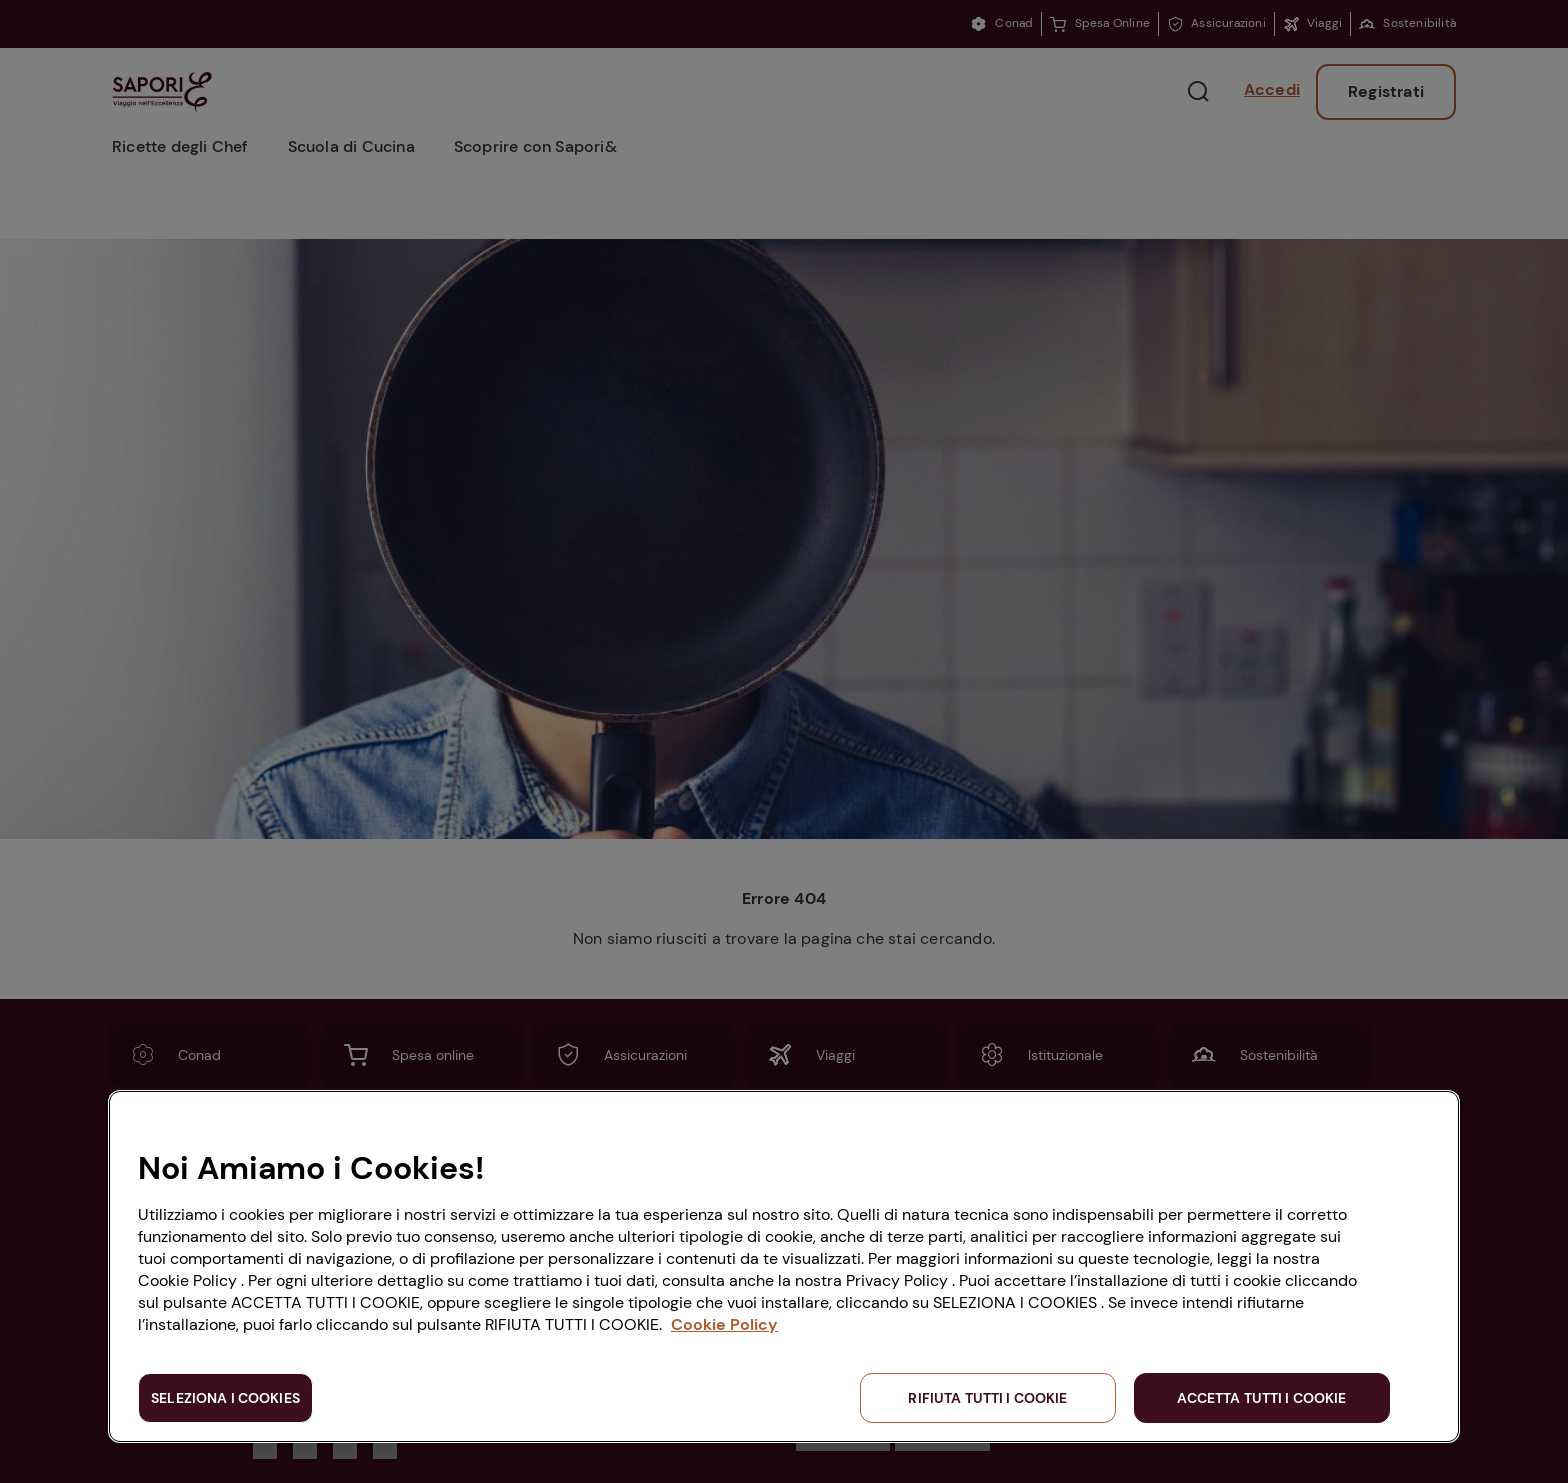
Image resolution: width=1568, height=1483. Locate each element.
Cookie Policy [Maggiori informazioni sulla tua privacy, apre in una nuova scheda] (724, 1324)
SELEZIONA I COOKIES (225, 1398)
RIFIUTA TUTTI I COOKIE (987, 1398)
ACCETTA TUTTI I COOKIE (1261, 1398)
